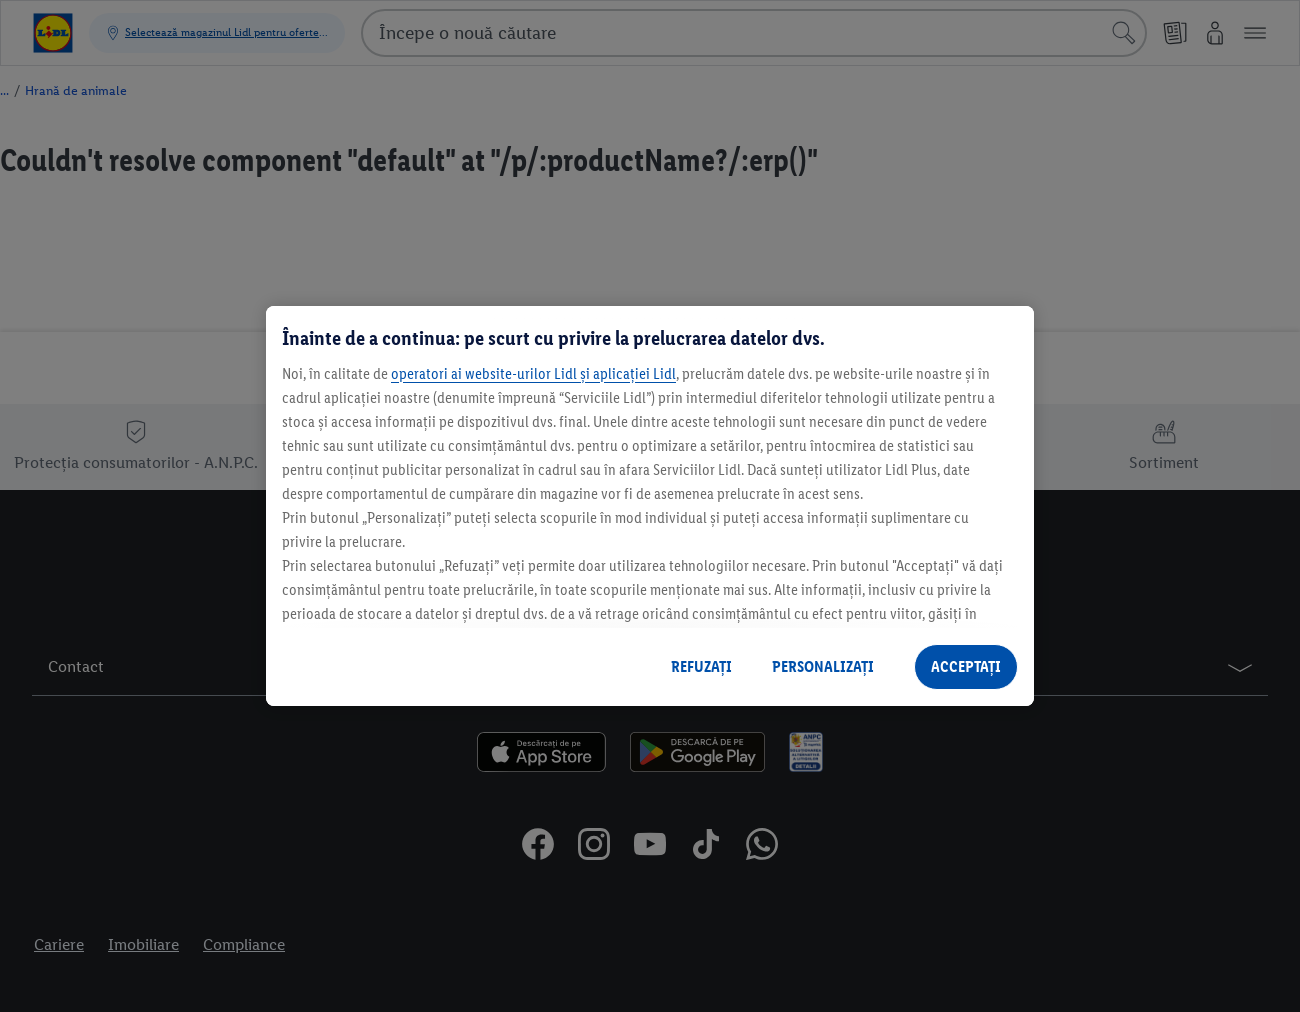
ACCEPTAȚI (966, 666)
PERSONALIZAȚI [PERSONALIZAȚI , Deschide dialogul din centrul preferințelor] (823, 666)
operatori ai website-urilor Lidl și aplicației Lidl (533, 373)
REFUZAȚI (701, 666)
